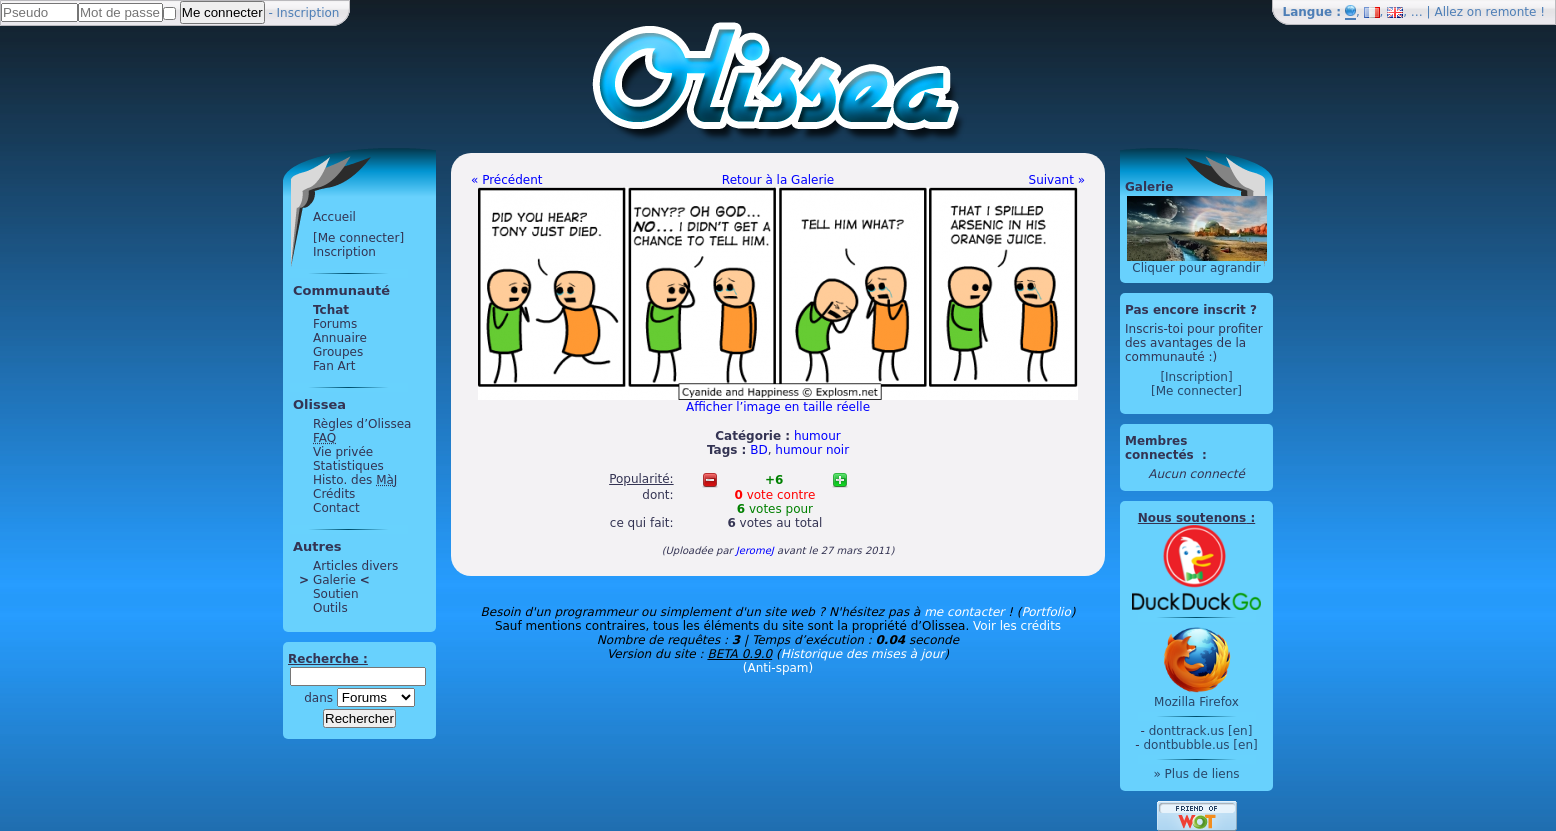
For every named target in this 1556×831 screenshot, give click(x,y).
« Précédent (507, 180)
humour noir (812, 450)
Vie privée (343, 452)
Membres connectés (1161, 448)
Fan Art (334, 366)
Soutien (336, 594)
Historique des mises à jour (863, 654)
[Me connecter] (358, 238)
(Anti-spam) (778, 668)
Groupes (338, 352)
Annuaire (340, 338)
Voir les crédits (1017, 626)
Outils (330, 608)
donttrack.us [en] (1201, 731)
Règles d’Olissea (362, 424)
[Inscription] (1196, 377)
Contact (336, 508)
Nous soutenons (1192, 518)
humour (817, 436)
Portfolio (1045, 612)
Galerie (334, 580)
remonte (1511, 12)
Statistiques (348, 466)
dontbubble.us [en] (1200, 745)
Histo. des (355, 480)
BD (758, 450)
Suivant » (1057, 180)
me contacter (964, 612)
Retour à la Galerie (778, 180)
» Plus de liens (1196, 774)
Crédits (334, 494)
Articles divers (355, 566)
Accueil (334, 217)
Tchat (331, 310)
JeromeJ (755, 550)
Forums (335, 324)
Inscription (308, 13)
